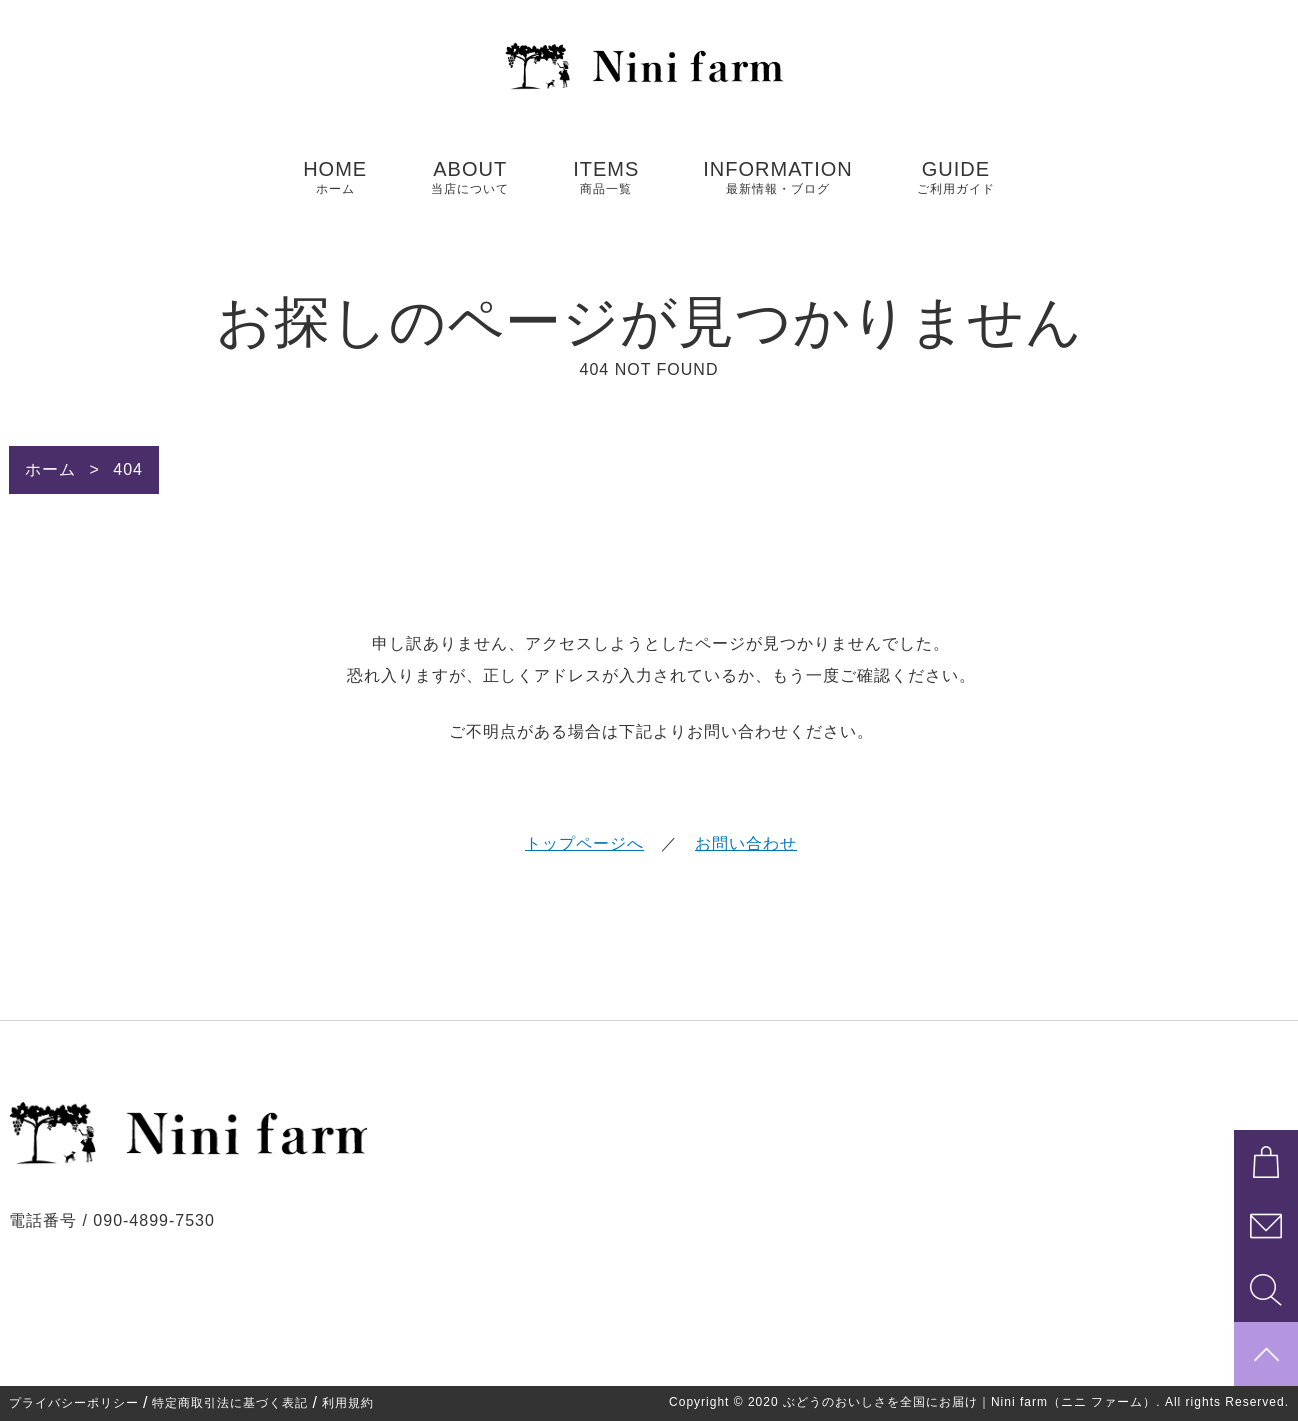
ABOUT (470, 178)
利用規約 (348, 1403)
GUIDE (956, 178)
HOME (335, 178)
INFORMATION (778, 178)
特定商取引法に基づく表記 (230, 1403)
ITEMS (606, 178)
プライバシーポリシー (74, 1403)
